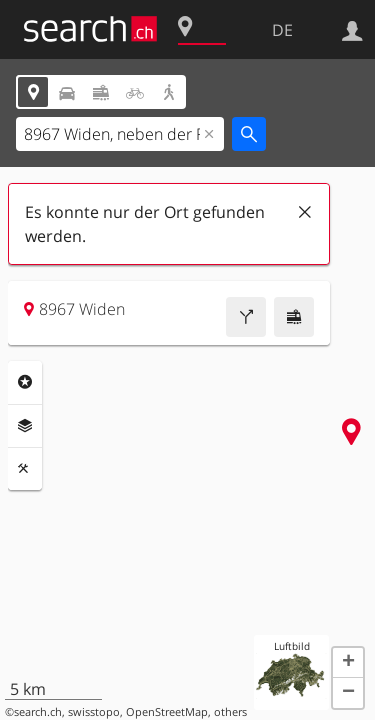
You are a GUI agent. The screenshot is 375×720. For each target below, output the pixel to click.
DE (282, 30)
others (230, 712)
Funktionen (25, 469)
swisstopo (94, 712)
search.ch (38, 712)
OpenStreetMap (167, 712)
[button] (348, 663)
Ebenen (25, 426)
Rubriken (25, 382)
